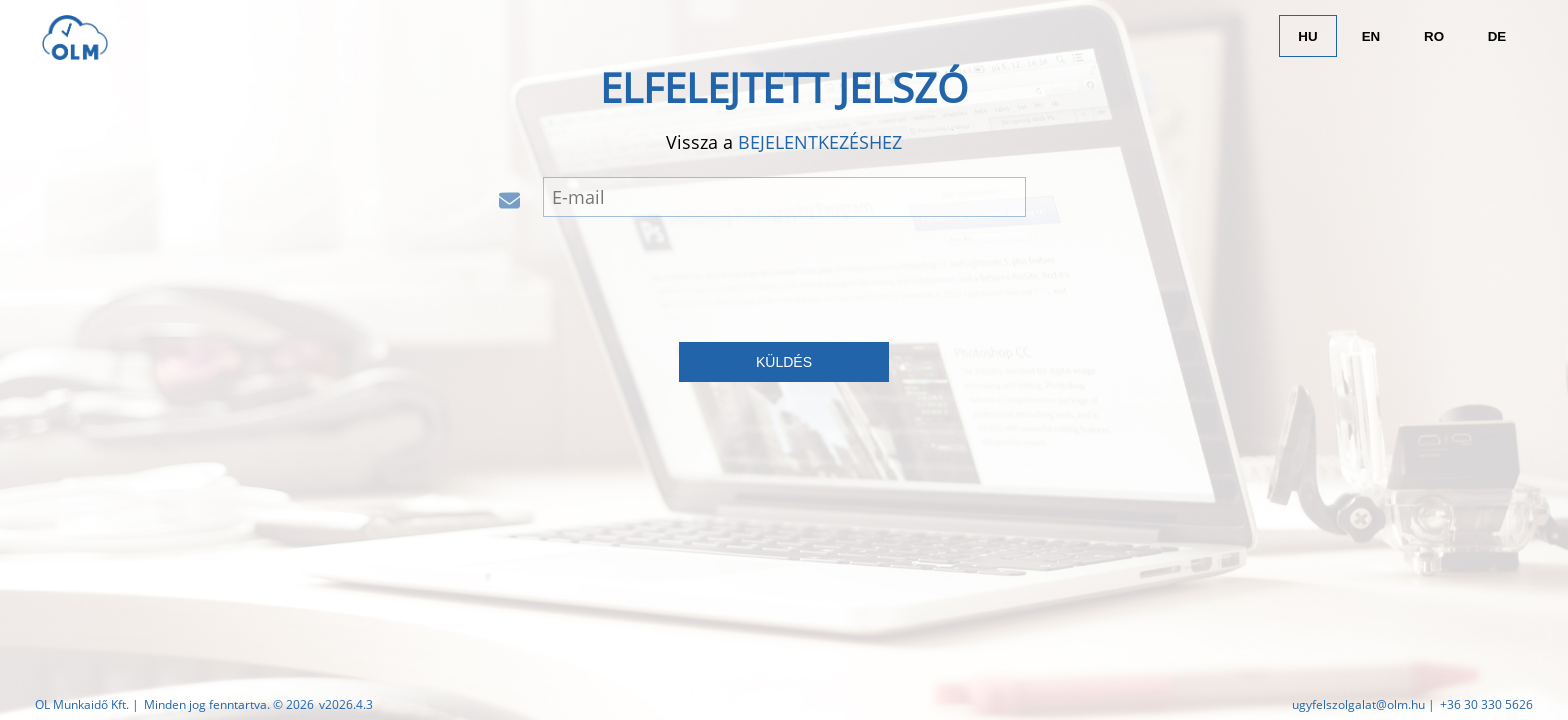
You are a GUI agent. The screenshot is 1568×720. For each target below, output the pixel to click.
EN (1371, 36)
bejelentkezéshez (820, 142)
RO (1434, 36)
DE (1497, 36)
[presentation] (784, 276)
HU (1307, 36)
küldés (784, 362)
